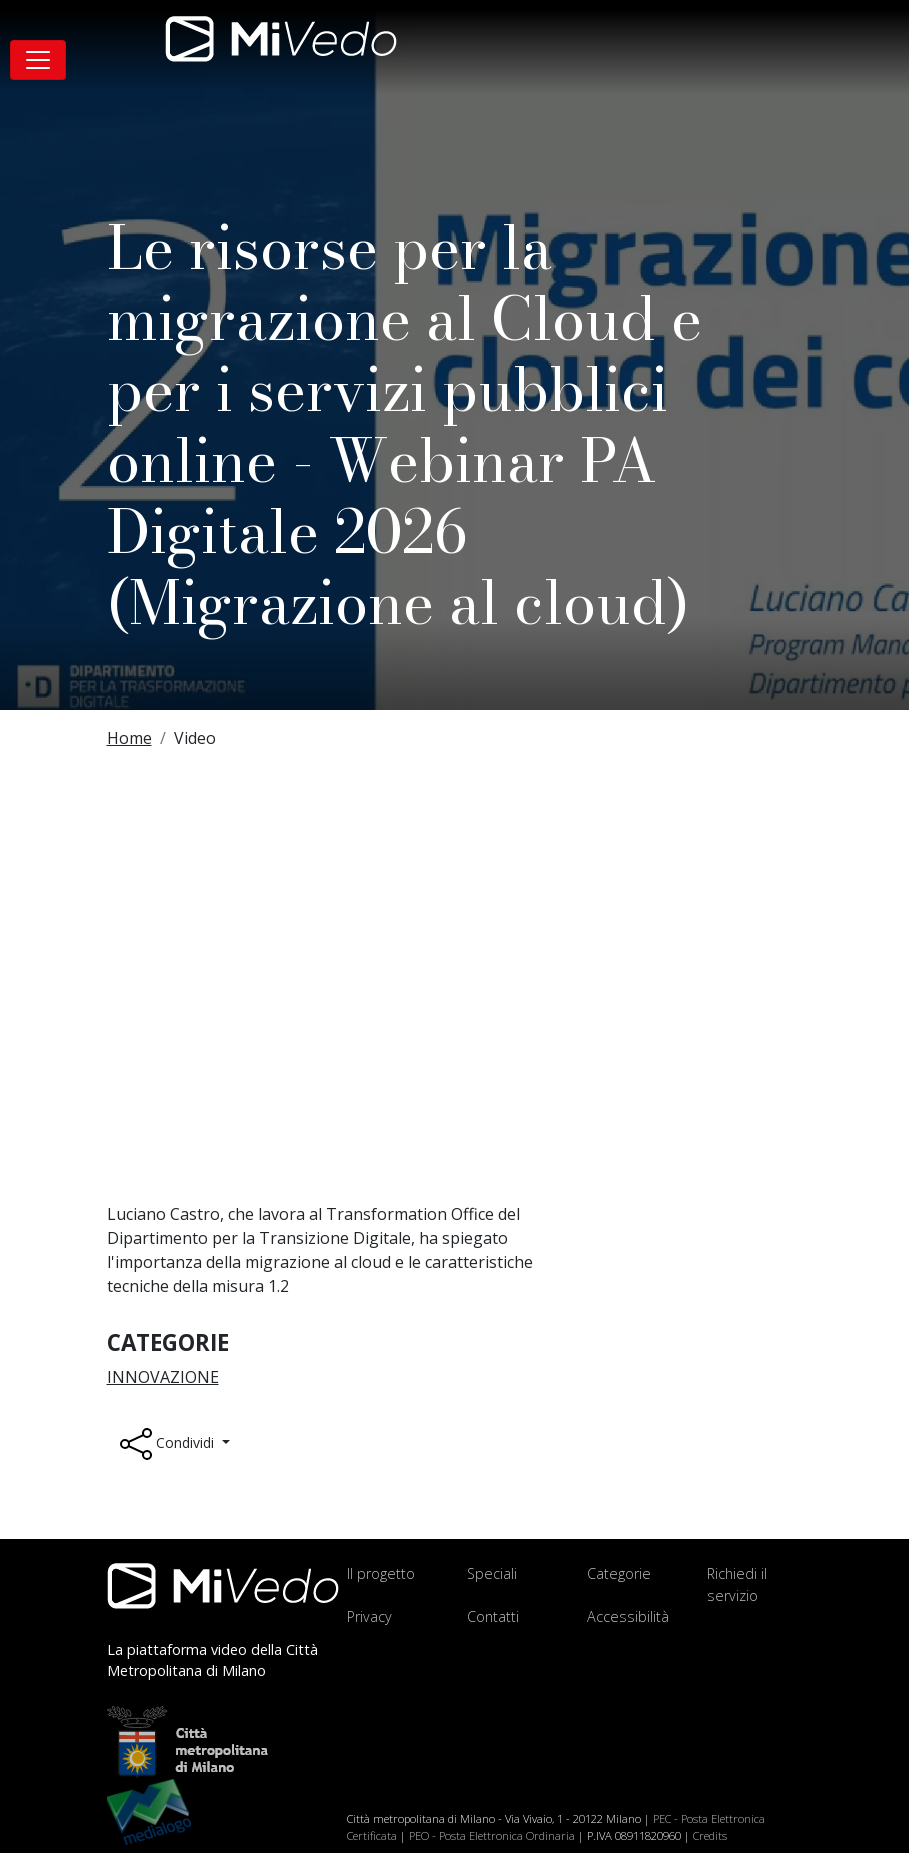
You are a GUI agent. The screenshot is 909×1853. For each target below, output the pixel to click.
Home (129, 738)
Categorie (619, 1573)
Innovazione (163, 1377)
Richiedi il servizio (737, 1584)
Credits (710, 1835)
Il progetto (381, 1573)
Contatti (493, 1616)
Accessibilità (628, 1616)
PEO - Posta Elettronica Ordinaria (492, 1835)
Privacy (369, 1616)
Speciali (492, 1573)
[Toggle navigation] (38, 60)
